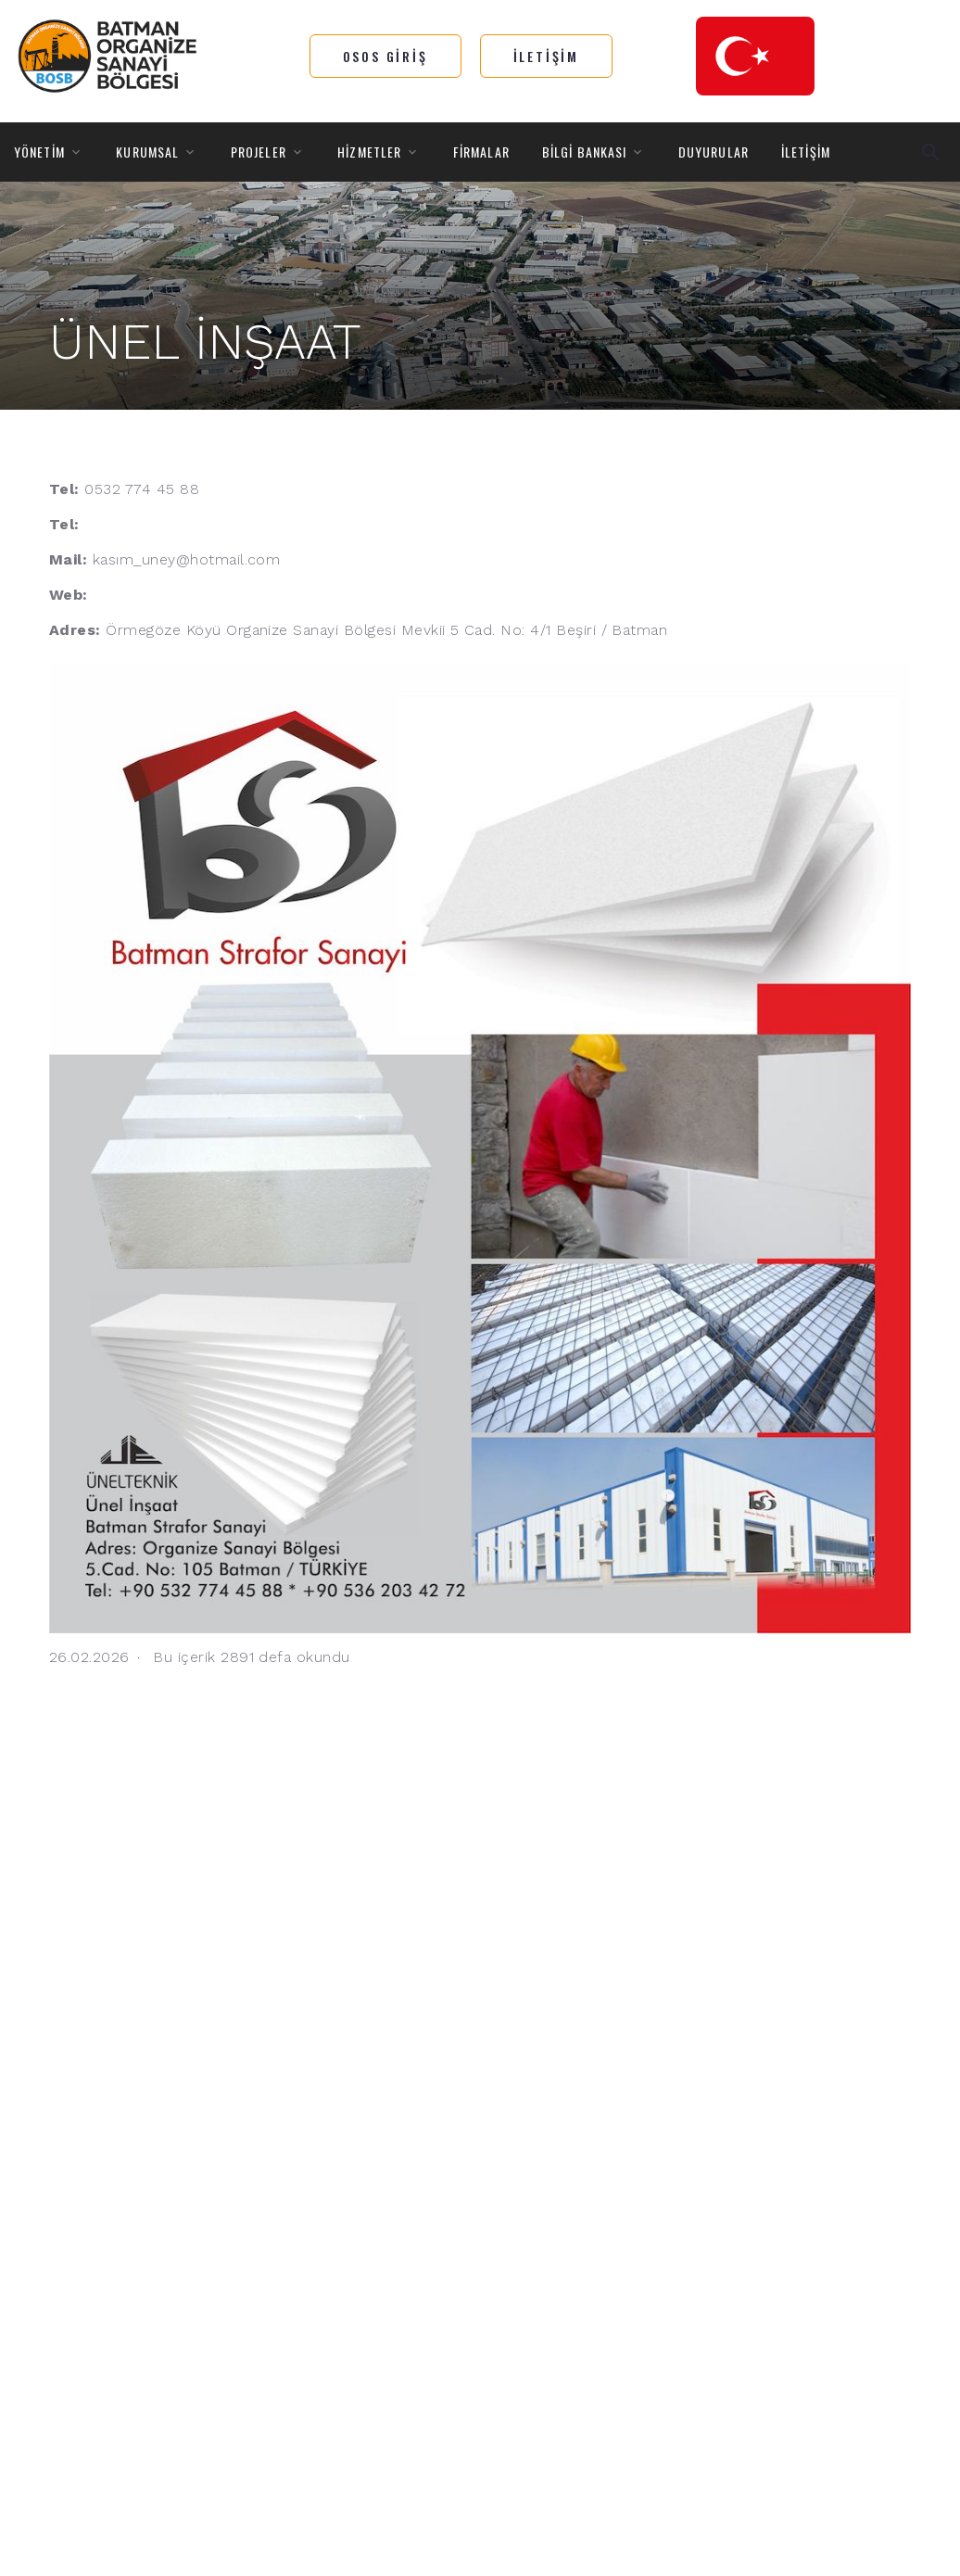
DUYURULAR (713, 152)
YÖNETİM (39, 152)
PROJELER (258, 152)
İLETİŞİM (805, 152)
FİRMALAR (481, 152)
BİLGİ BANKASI (584, 152)
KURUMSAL (147, 152)
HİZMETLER (369, 152)
